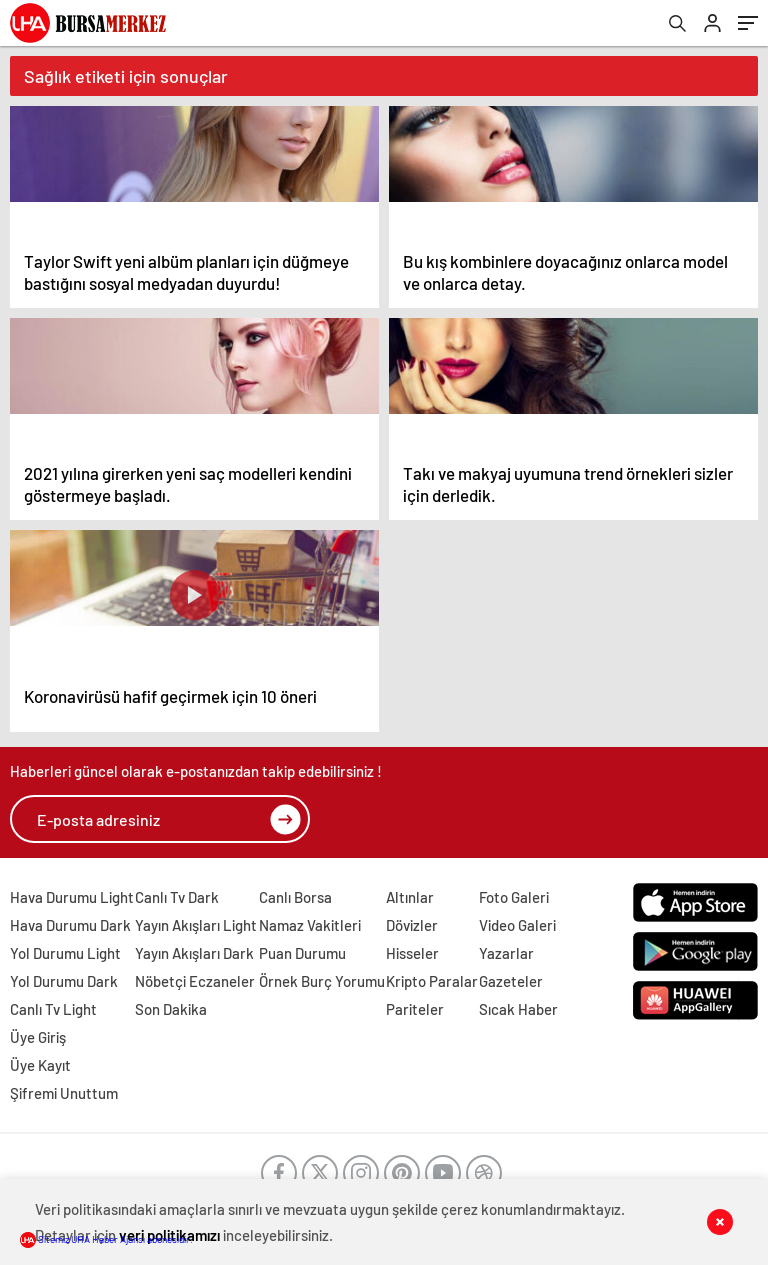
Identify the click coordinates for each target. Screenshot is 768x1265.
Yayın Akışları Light (196, 925)
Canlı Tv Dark (177, 897)
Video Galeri (517, 925)
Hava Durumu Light (72, 897)
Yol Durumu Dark (64, 981)
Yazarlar (506, 953)
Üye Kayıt (40, 1065)
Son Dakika (171, 1009)
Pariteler (415, 1009)
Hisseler (412, 953)
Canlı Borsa (295, 897)
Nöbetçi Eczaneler (195, 981)
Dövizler (412, 925)
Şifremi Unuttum (64, 1093)
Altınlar (410, 897)
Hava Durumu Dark (70, 925)
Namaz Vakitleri (310, 925)
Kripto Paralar (432, 981)
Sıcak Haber (518, 1009)
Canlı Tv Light (53, 1009)
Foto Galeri (514, 897)
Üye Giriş (38, 1037)
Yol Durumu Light (65, 953)
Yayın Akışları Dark (194, 953)
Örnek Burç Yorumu (322, 981)
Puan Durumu (302, 953)
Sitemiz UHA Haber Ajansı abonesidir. (106, 1239)
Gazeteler (511, 981)
